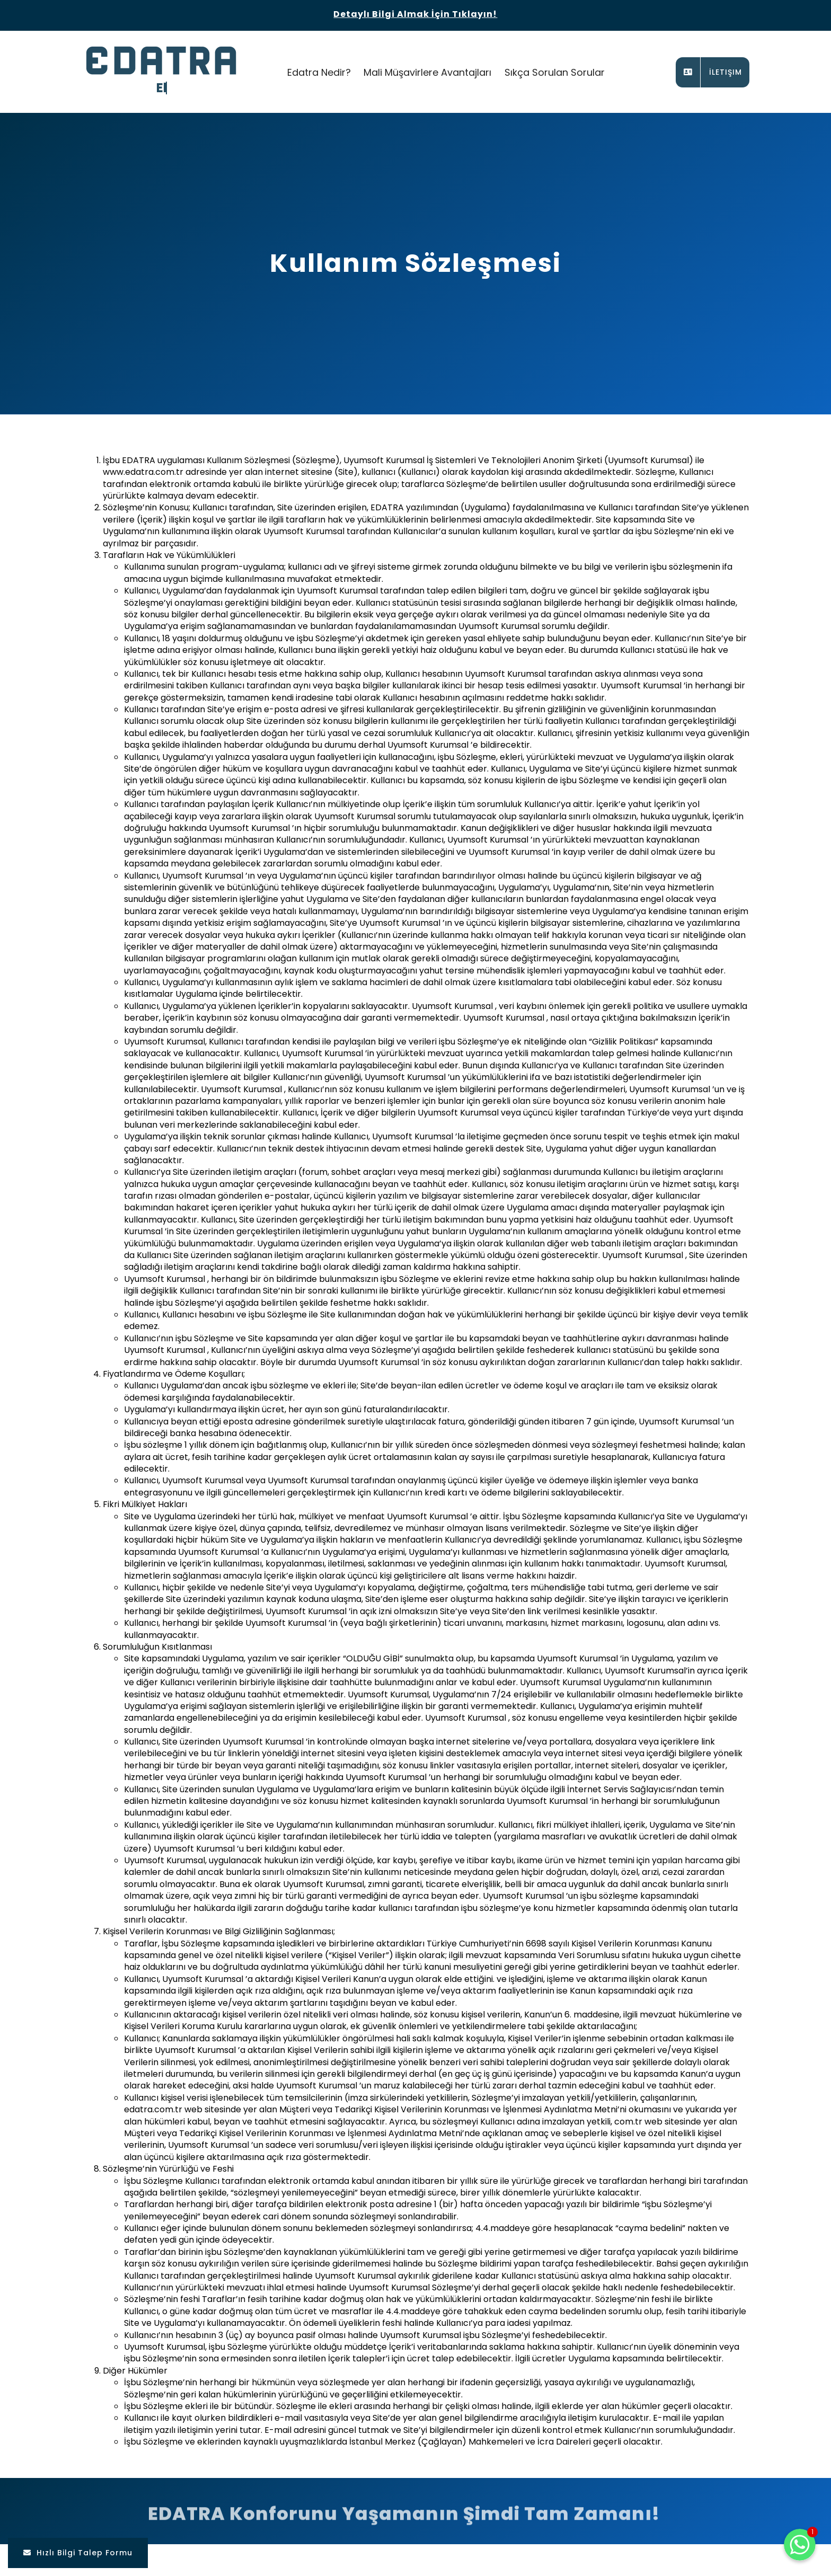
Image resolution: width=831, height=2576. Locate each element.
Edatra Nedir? (319, 72)
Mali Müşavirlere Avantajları (427, 72)
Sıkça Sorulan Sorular (555, 72)
